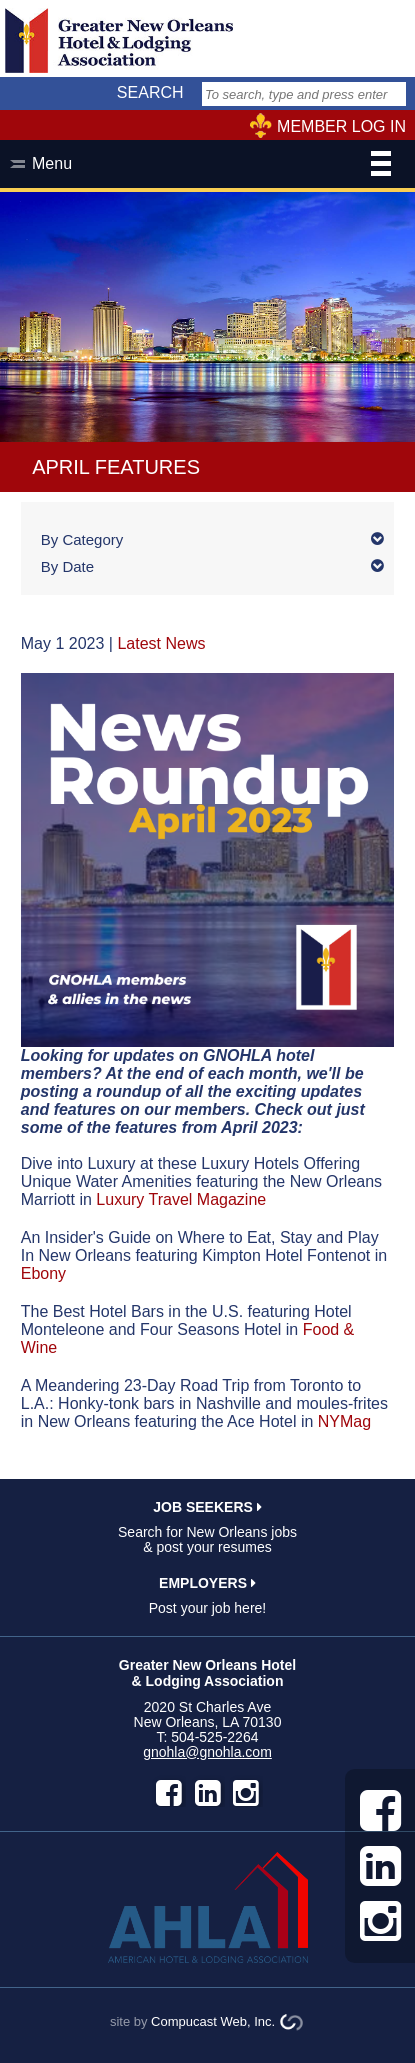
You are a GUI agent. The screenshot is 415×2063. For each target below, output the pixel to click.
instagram (246, 1793)
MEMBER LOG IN (341, 126)
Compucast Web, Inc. (213, 2021)
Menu (211, 166)
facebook (169, 1793)
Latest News (161, 643)
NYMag (344, 1421)
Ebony (43, 1273)
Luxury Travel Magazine (181, 1199)
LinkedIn (208, 1793)
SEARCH (150, 92)
